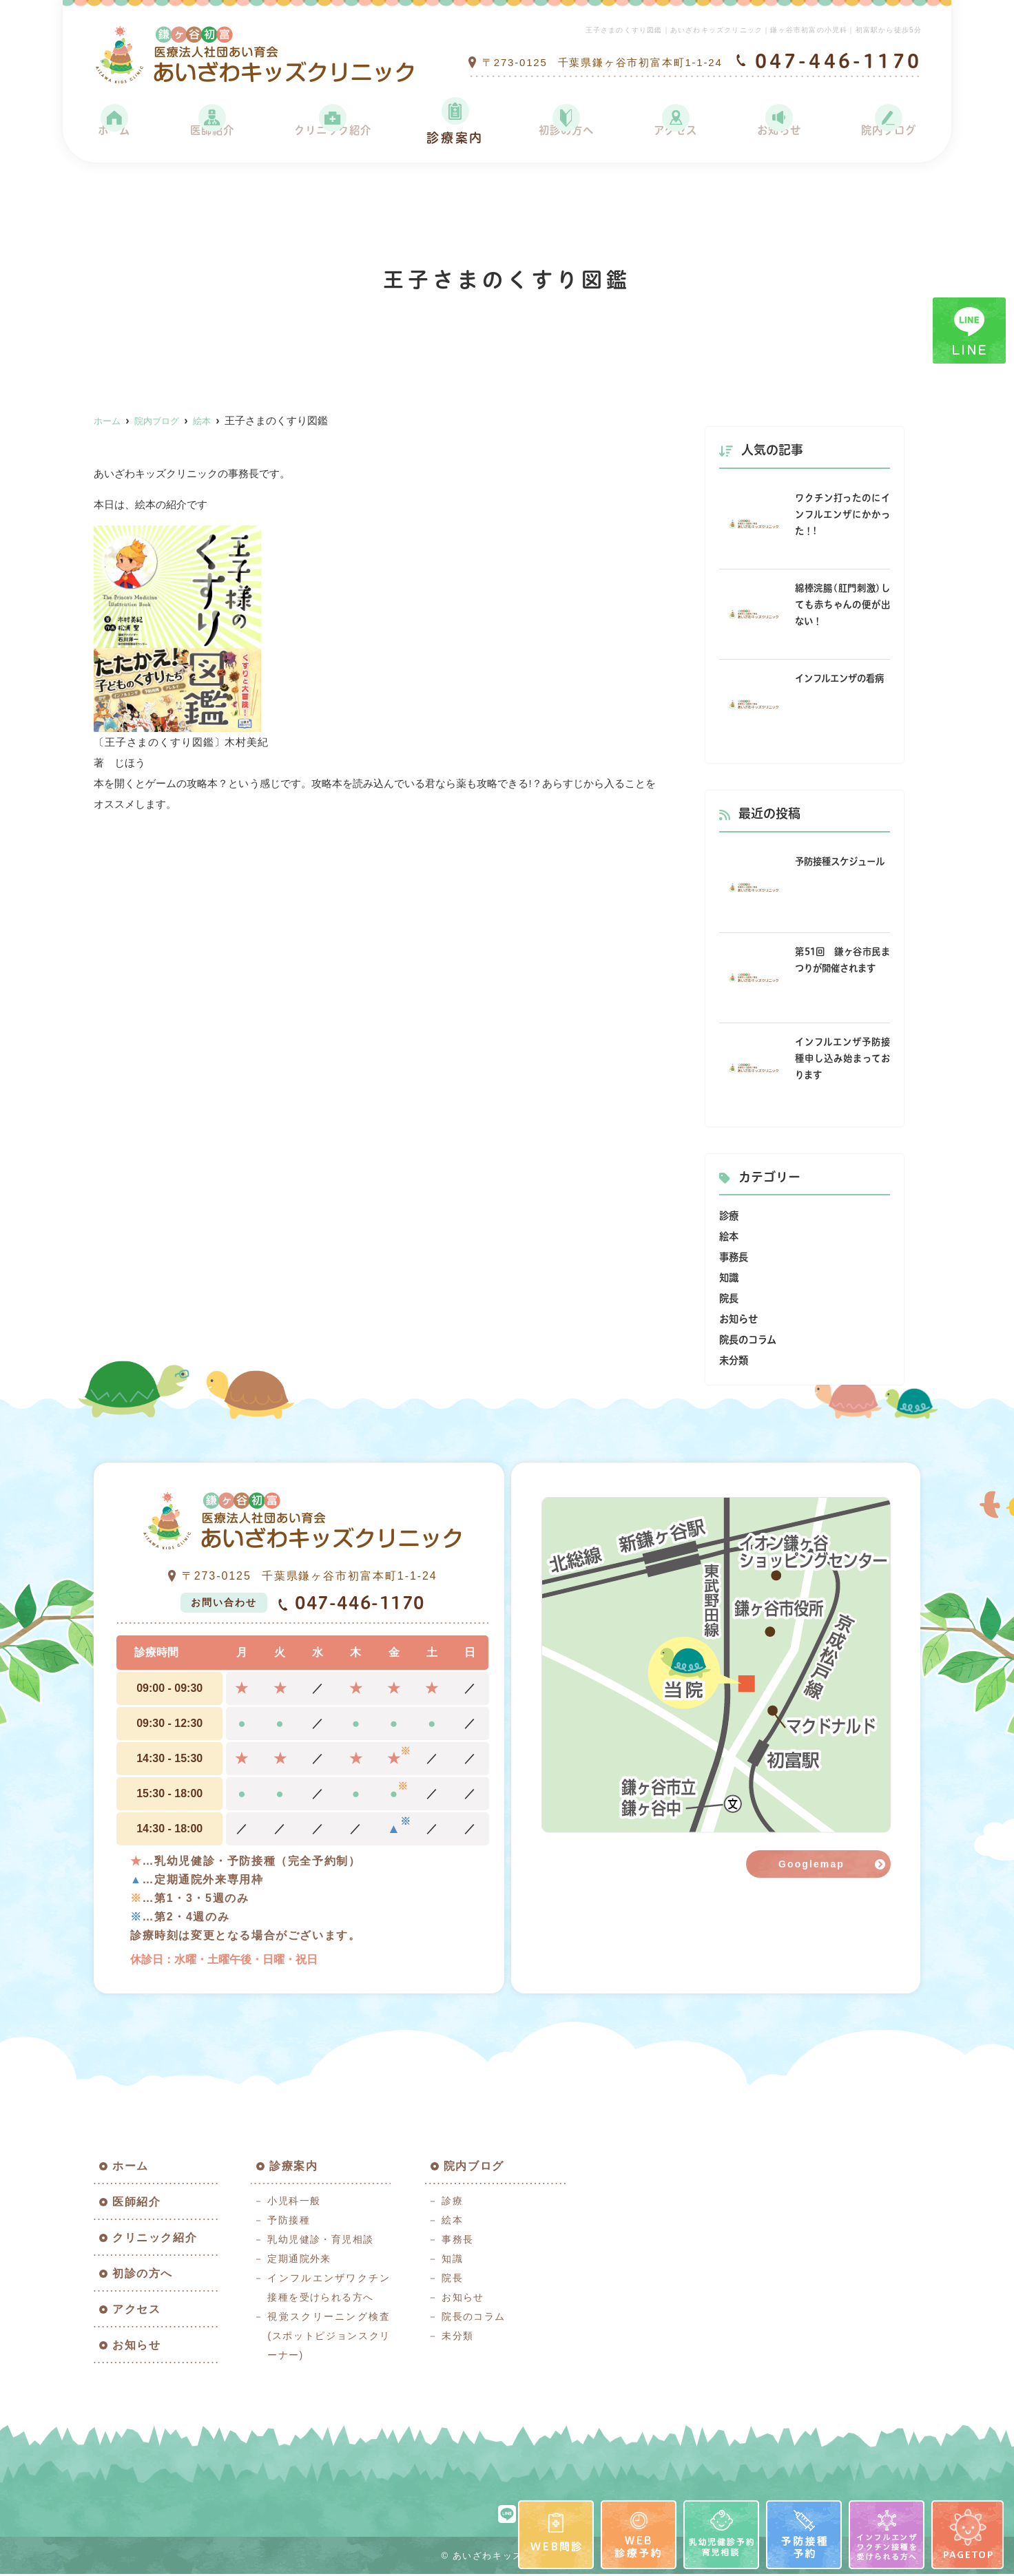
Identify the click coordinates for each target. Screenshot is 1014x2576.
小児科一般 (293, 2202)
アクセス (673, 138)
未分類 (734, 1360)
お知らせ (775, 138)
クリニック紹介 (332, 138)
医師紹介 (209, 138)
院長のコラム (749, 1339)
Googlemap (811, 1864)
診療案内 (456, 138)
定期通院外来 (299, 2260)
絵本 (729, 1236)
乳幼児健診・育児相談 (320, 2241)
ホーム (115, 138)
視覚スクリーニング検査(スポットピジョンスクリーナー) (328, 2338)
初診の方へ (565, 138)
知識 (729, 1277)
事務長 (734, 1257)
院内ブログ (884, 138)
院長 (729, 1298)
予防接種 (288, 2222)
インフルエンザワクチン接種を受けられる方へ (328, 2289)
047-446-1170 (351, 1604)
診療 (729, 1215)
